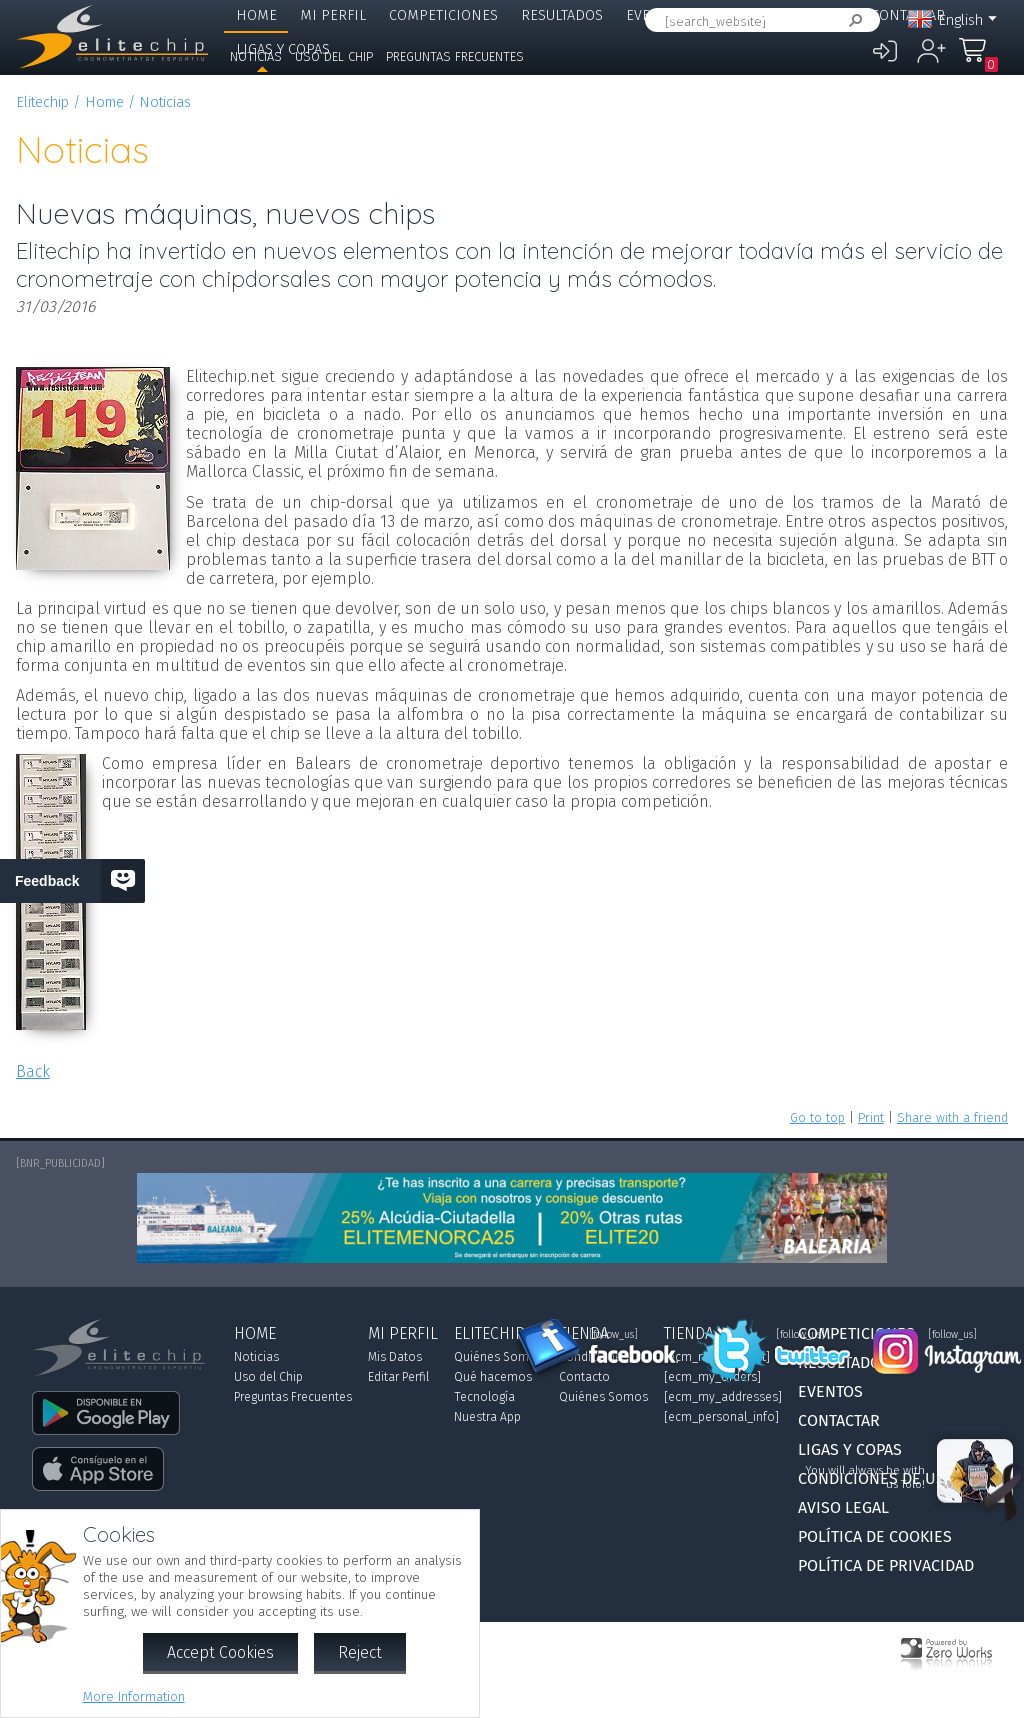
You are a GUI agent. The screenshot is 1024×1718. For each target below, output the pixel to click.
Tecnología (484, 1397)
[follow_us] (613, 1335)
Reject (360, 1652)
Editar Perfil (398, 1377)
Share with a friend (952, 1117)
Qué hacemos (493, 1377)
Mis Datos (395, 1357)
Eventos (655, 15)
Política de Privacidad (886, 1565)
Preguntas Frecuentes (455, 56)
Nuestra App (487, 1417)
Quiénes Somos (498, 1357)
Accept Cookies (220, 1652)
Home (256, 15)
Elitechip (742, 15)
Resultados (562, 15)
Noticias (256, 56)
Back (33, 1071)
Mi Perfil (333, 15)
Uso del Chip (334, 56)
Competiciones (443, 15)
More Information (134, 1696)
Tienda (823, 15)
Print (871, 1117)
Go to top (817, 1117)
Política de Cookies (875, 1536)
